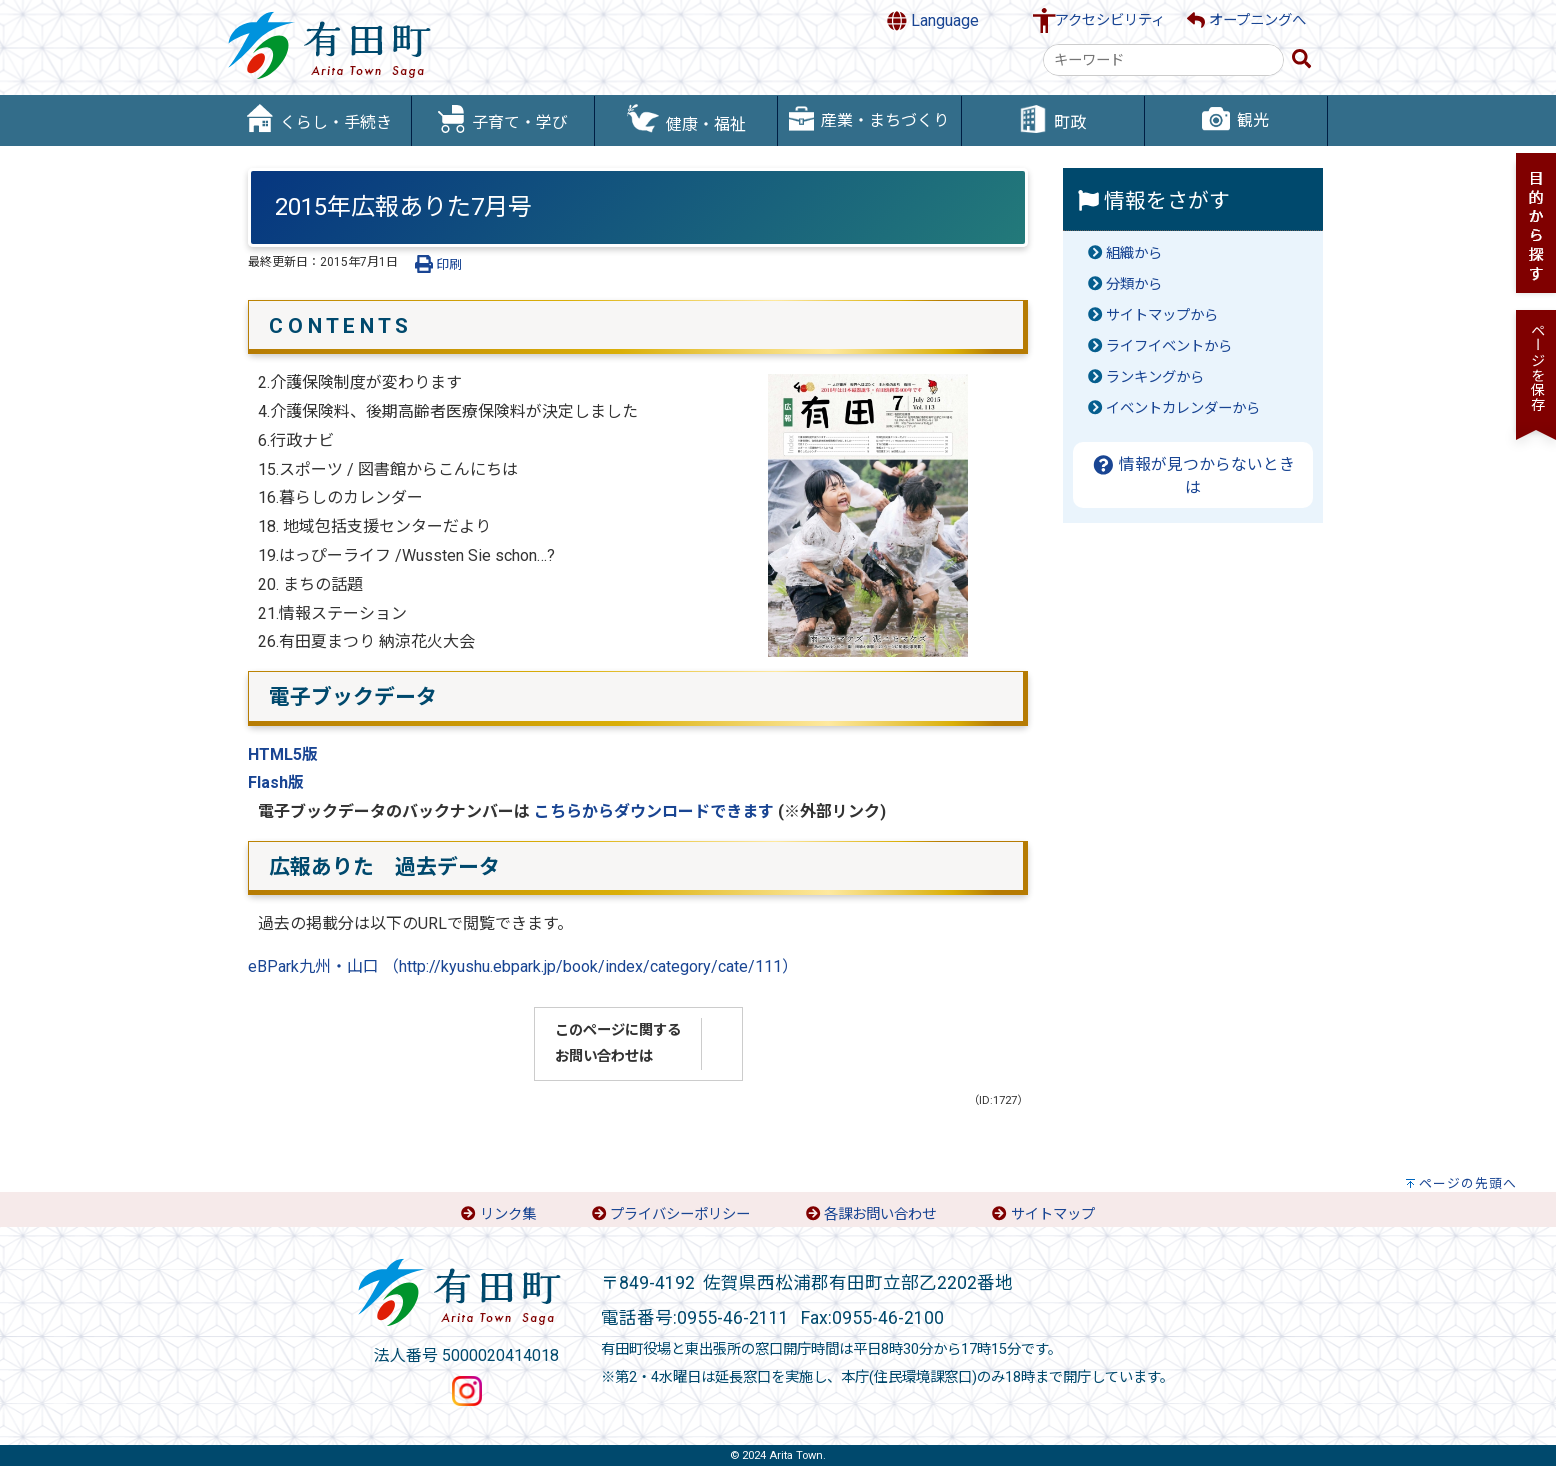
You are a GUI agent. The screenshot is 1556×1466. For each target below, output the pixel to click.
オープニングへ (1246, 20)
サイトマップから (1162, 315)
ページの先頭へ (1468, 1183)
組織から (1134, 253)
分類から (1134, 284)
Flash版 (276, 782)
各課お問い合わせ (880, 1214)
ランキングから (1155, 377)
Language (933, 21)
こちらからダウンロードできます (654, 811)
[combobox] (1163, 60)
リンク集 (508, 1214)
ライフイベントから (1169, 346)
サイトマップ (1053, 1214)
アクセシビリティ (1110, 20)
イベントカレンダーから (1183, 408)
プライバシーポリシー (680, 1214)
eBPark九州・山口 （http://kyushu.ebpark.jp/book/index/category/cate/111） (523, 966)
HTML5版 (283, 754)
